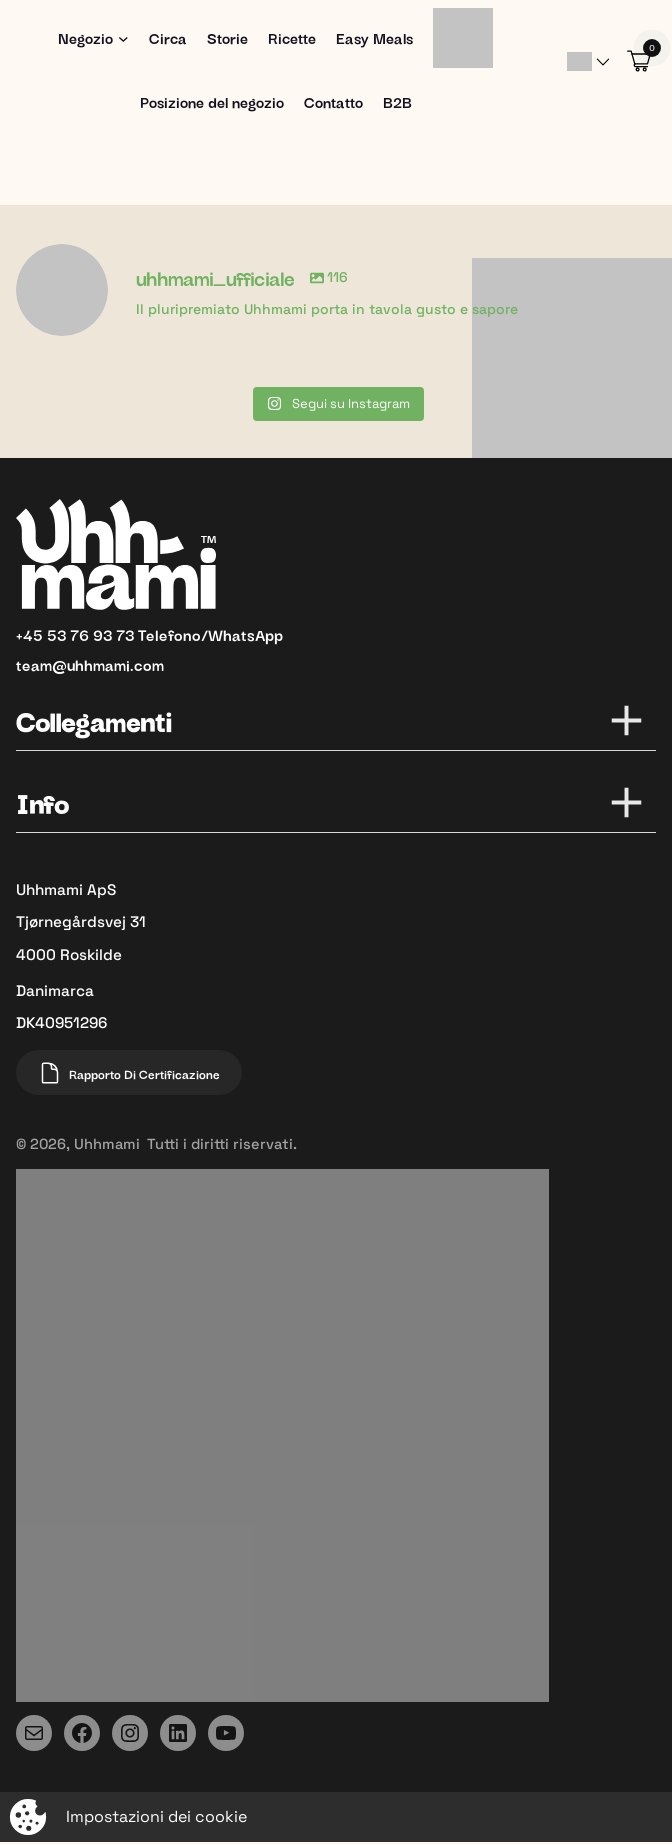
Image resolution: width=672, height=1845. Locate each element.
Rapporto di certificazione (129, 1073)
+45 (31, 633)
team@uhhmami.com (90, 663)
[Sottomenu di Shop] (123, 38)
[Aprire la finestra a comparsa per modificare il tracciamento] (336, 1817)
